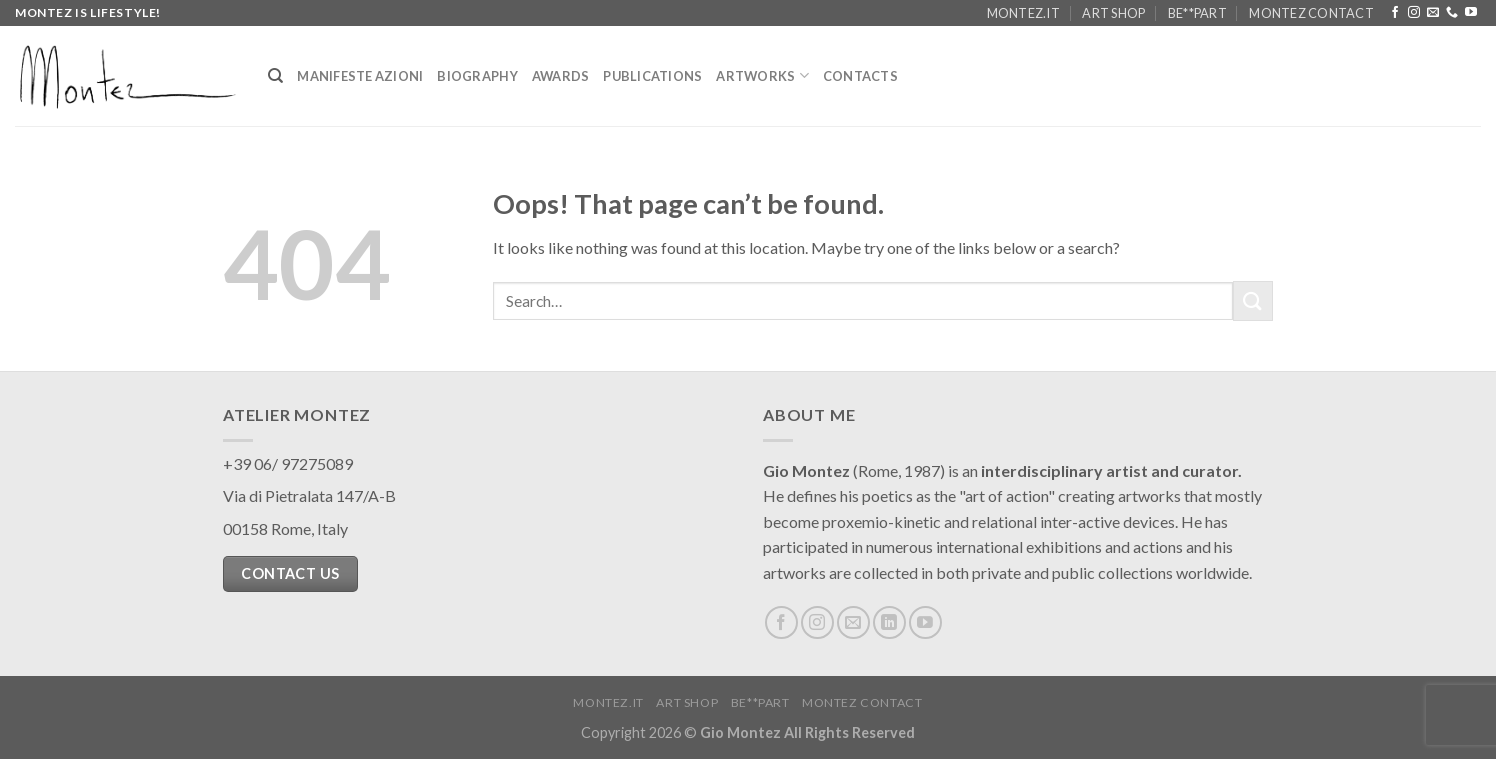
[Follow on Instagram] (1414, 13)
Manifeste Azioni (360, 76)
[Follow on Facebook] (1395, 13)
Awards (561, 76)
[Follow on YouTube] (1471, 13)
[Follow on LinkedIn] (889, 622)
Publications (652, 76)
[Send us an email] (1433, 13)
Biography (477, 76)
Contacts (860, 76)
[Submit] (1253, 300)
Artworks (762, 75)
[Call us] (1452, 13)
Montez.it (1023, 13)
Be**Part (1197, 13)
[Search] (275, 76)
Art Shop (1113, 13)
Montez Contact (1311, 13)
